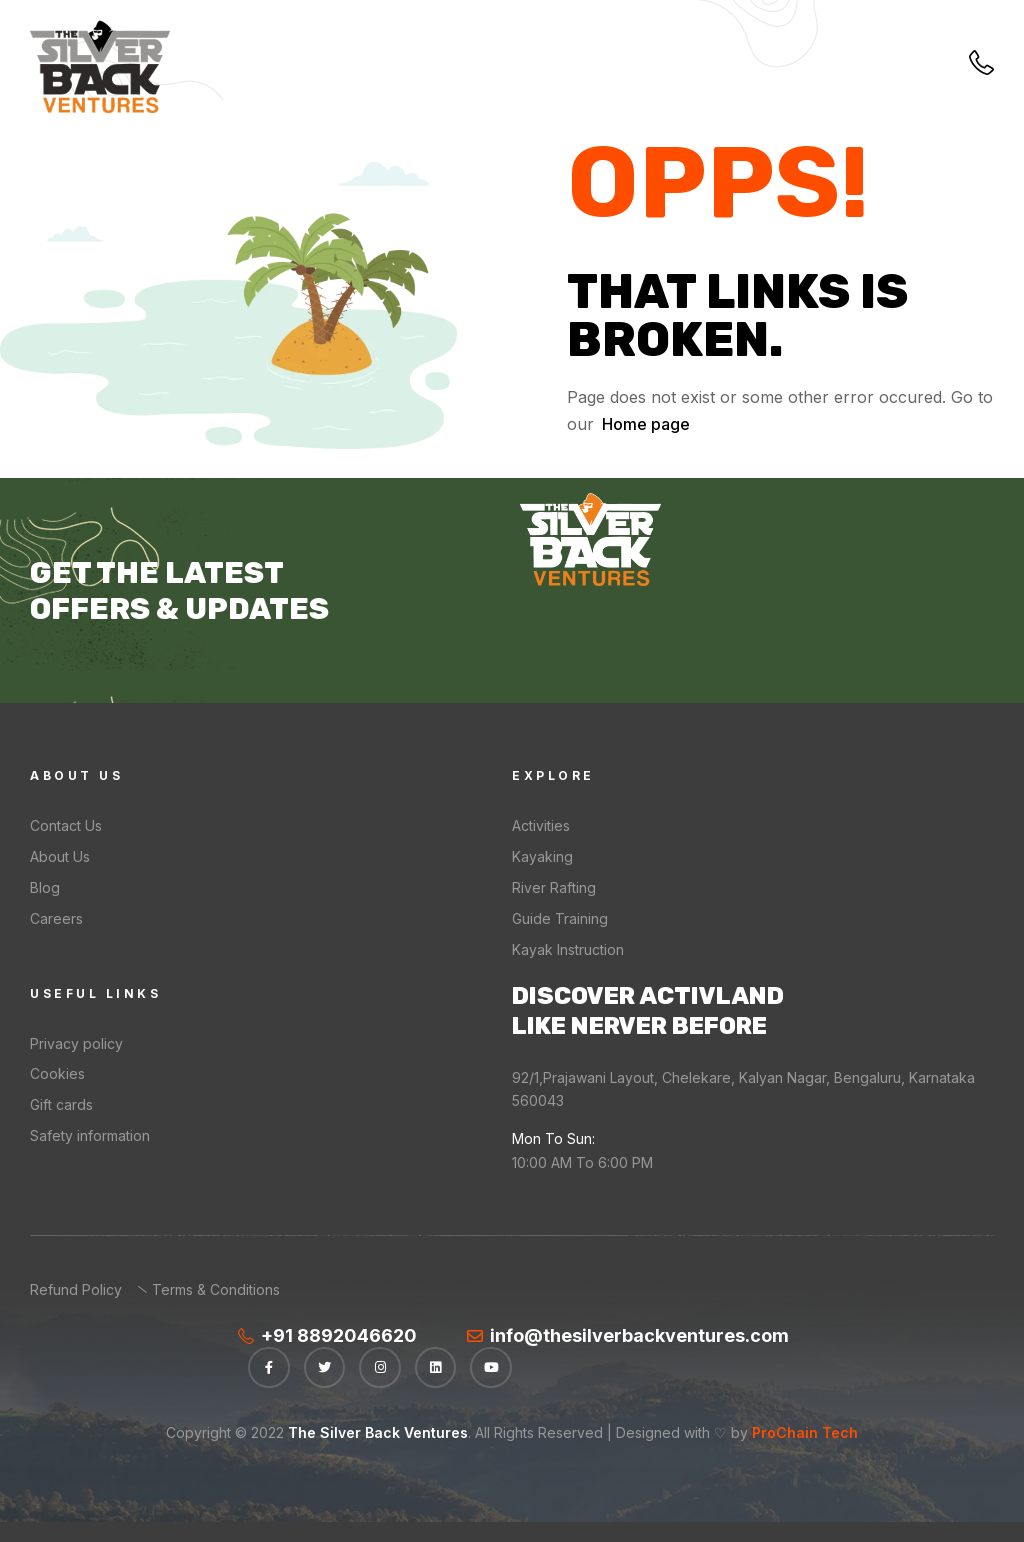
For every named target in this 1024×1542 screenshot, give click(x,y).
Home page (646, 424)
